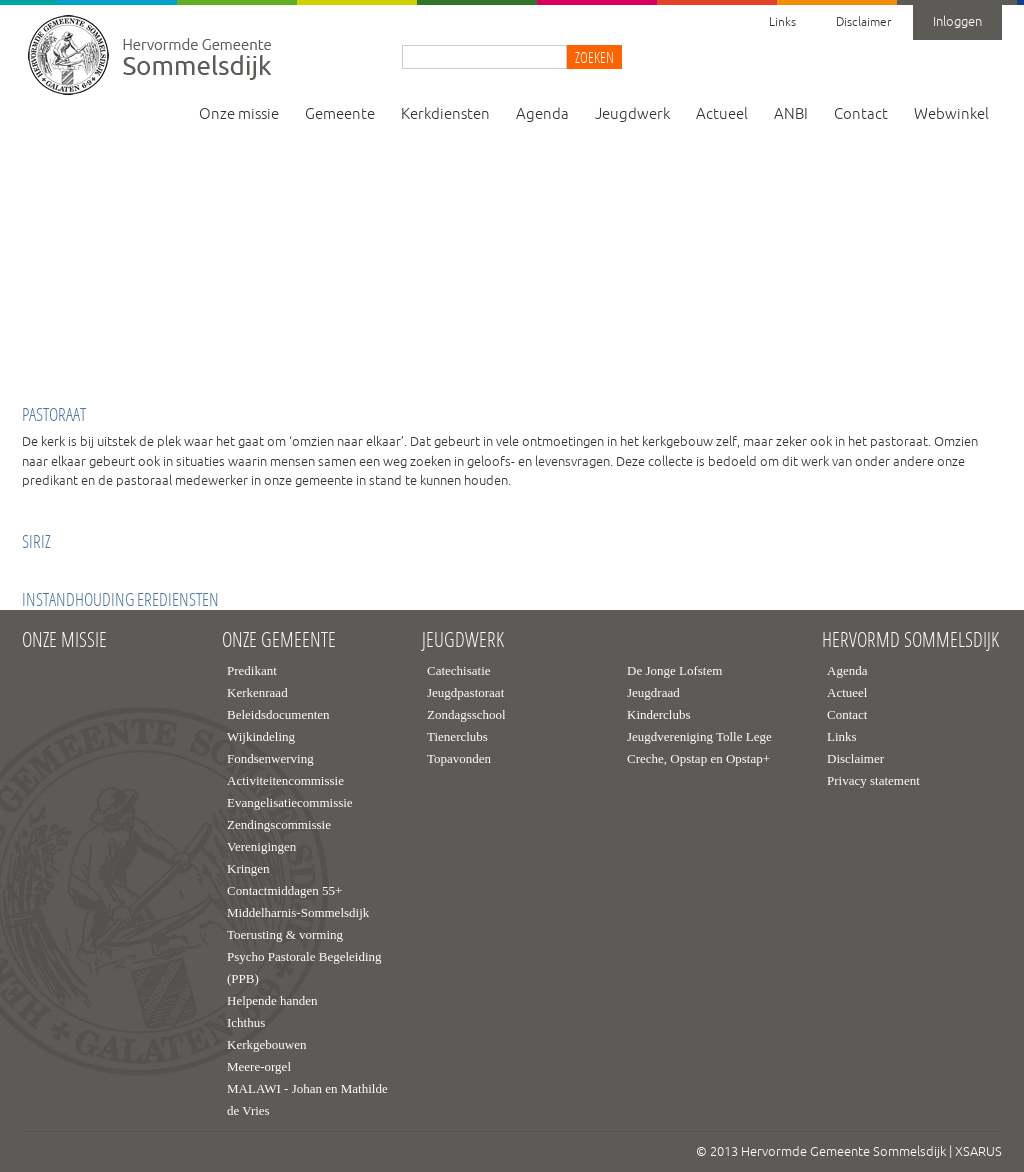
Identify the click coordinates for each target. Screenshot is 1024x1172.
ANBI (791, 114)
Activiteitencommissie (285, 780)
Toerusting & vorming (285, 934)
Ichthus (246, 1022)
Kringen (248, 868)
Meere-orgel (259, 1066)
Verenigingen (261, 846)
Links (782, 22)
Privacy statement (873, 780)
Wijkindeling (261, 736)
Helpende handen (272, 1000)
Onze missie (239, 114)
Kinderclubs (659, 714)
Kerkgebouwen (266, 1044)
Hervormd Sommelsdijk (910, 640)
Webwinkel (951, 114)
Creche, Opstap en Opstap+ (698, 758)
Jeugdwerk (632, 114)
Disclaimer (863, 22)
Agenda (542, 114)
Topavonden (459, 758)
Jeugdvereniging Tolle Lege (699, 736)
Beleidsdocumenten (278, 714)
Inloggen (957, 22)
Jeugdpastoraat (465, 692)
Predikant (252, 670)
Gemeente (340, 114)
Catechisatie (459, 670)
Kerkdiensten (445, 114)
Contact (861, 114)
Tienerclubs (457, 736)
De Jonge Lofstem (674, 670)
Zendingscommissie (279, 824)
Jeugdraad (653, 692)
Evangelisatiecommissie (290, 802)
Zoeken (594, 57)
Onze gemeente (279, 640)
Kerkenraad (257, 692)
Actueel (722, 114)
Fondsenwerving (270, 758)
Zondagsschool (466, 714)
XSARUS (978, 1152)
